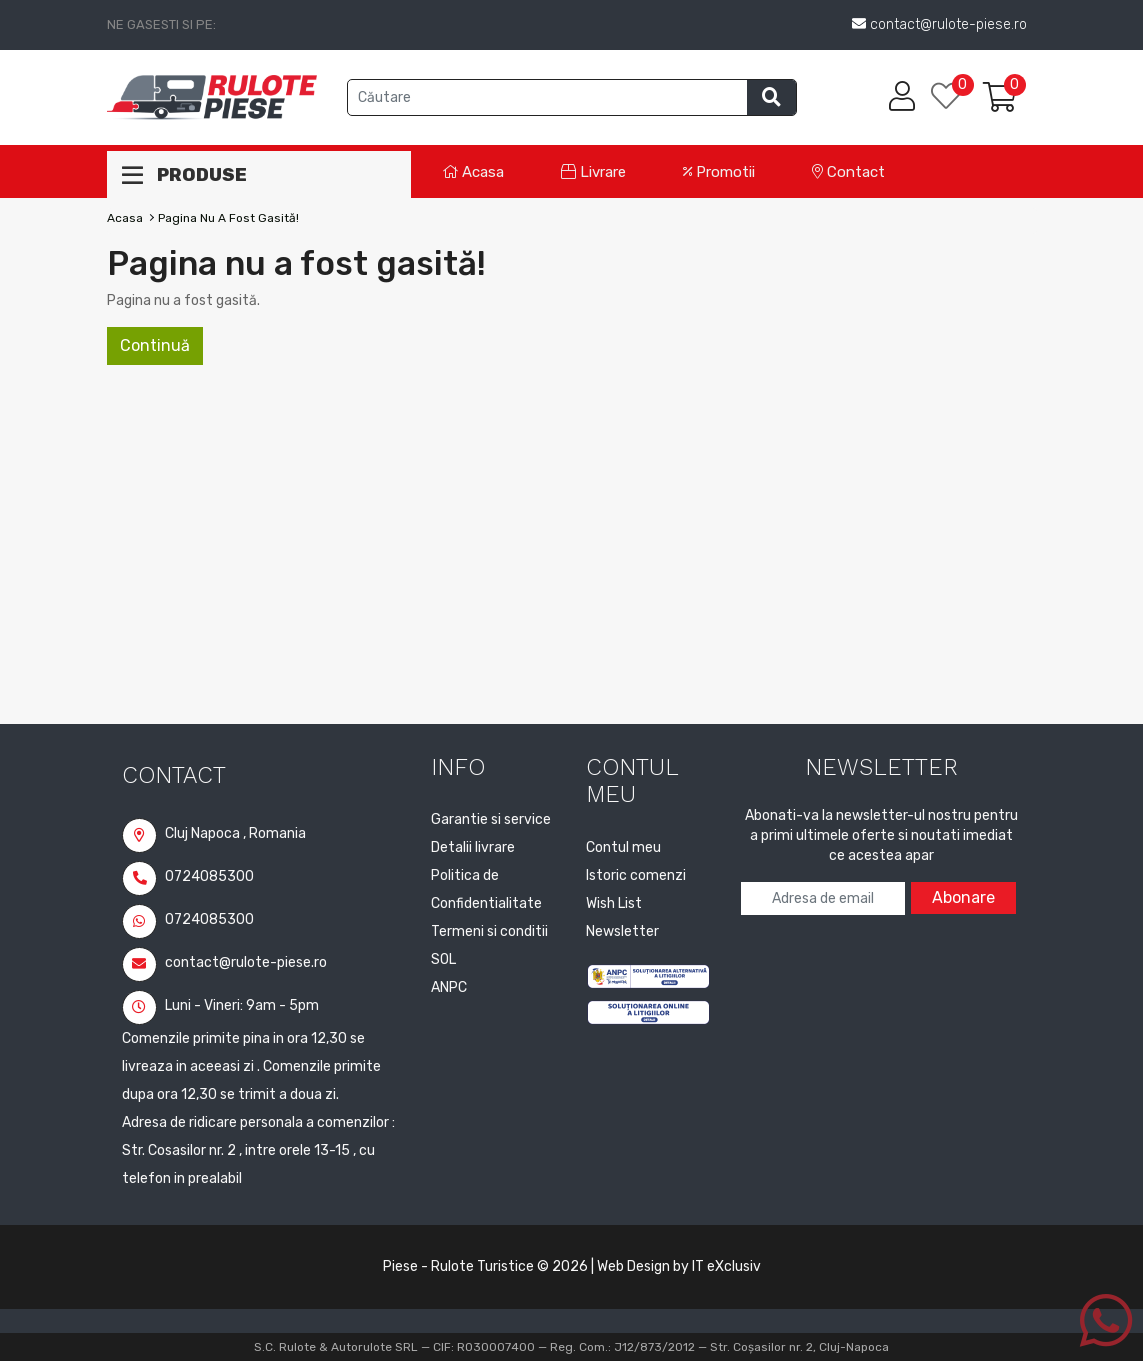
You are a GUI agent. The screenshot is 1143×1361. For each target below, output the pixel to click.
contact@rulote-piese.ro (224, 962)
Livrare (593, 172)
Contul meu (623, 847)
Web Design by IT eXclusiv (679, 1266)
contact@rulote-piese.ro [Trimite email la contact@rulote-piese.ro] (939, 24)
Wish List (614, 903)
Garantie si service (491, 819)
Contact (848, 172)
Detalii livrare (473, 847)
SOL (443, 959)
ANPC (449, 987)
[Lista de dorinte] (957, 97)
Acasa (473, 172)
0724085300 (188, 876)
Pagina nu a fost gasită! (228, 218)
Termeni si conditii (489, 931)
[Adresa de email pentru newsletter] (822, 898)
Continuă (155, 345)
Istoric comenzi (636, 875)
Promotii (719, 172)
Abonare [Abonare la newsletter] (963, 897)
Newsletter (622, 931)
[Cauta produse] (547, 97)
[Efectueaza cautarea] (771, 97)
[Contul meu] (902, 97)
